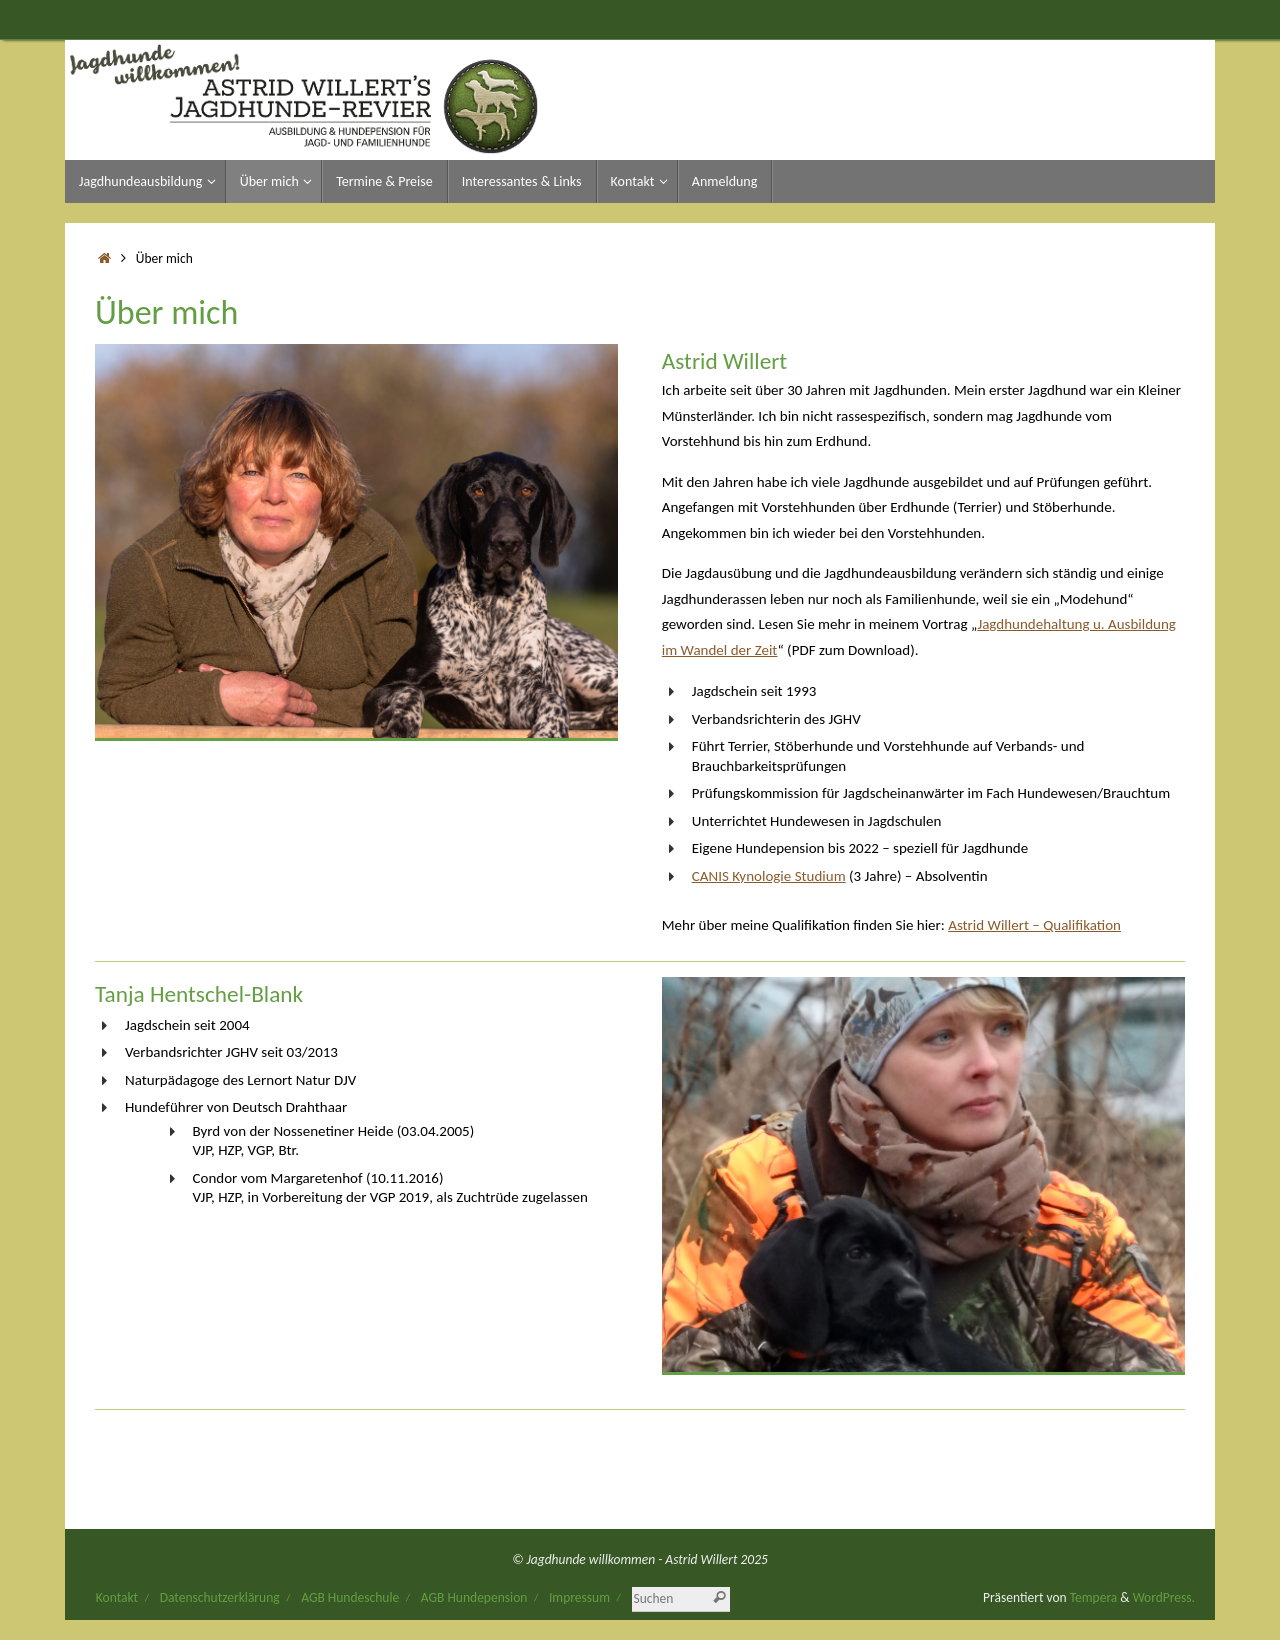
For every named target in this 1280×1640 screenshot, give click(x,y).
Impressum (579, 1597)
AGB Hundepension (474, 1597)
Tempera (1094, 1597)
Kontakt (117, 1597)
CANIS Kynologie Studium (769, 876)
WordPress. (1164, 1597)
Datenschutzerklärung (220, 1597)
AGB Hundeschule (350, 1597)
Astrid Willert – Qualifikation (1034, 925)
